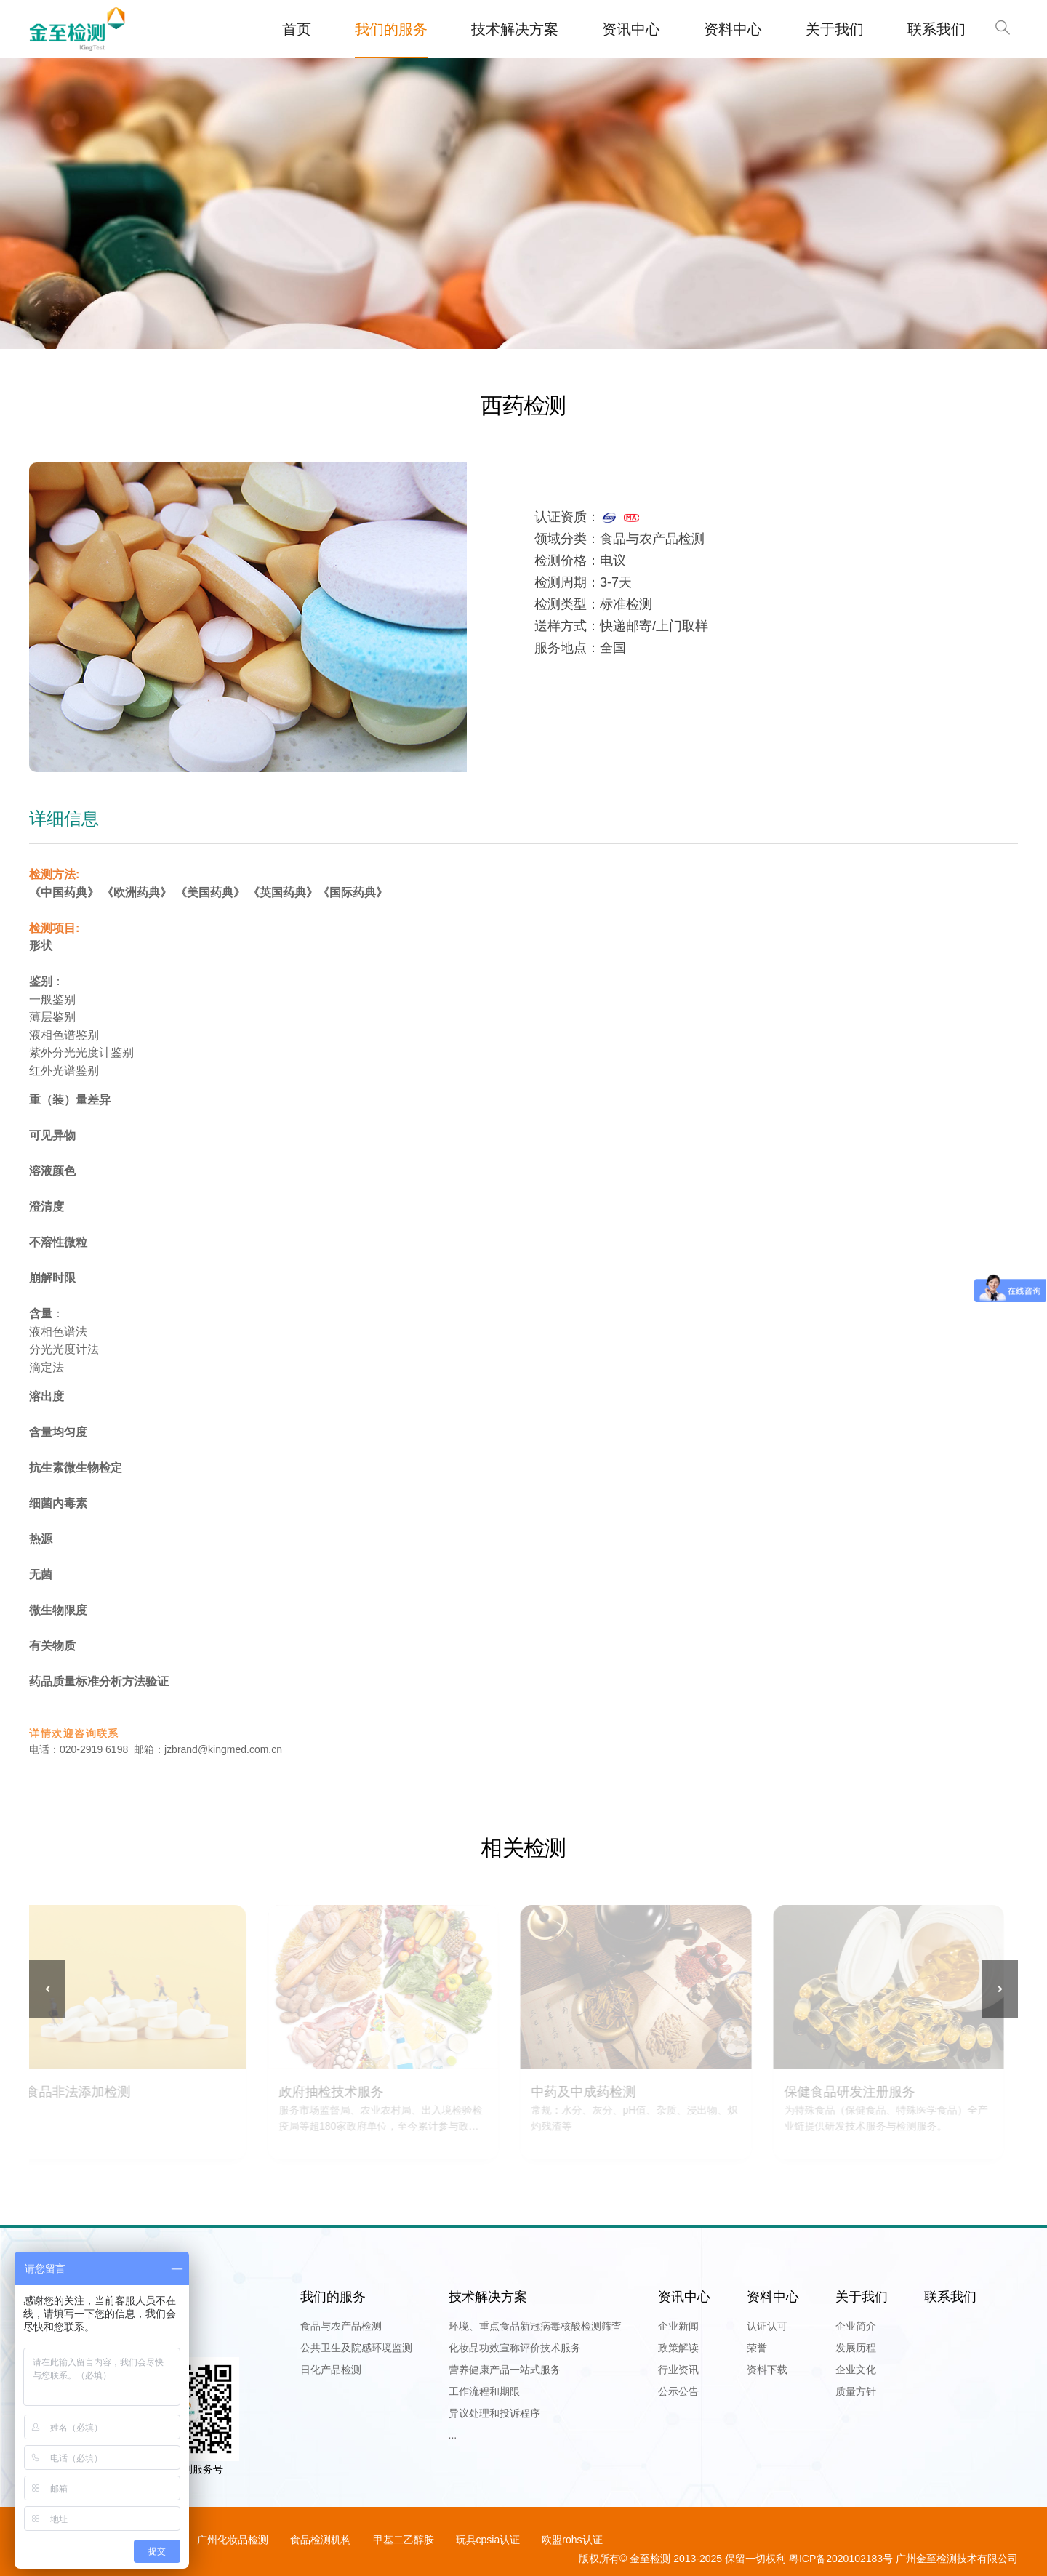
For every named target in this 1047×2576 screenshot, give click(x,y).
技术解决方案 (514, 29)
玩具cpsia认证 (488, 2539)
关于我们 (835, 29)
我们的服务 (391, 29)
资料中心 (733, 29)
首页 (296, 29)
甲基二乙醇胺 (403, 2539)
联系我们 (936, 29)
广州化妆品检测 (232, 2539)
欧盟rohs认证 (572, 2539)
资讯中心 (631, 29)
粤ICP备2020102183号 (841, 2558)
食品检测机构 (320, 2539)
